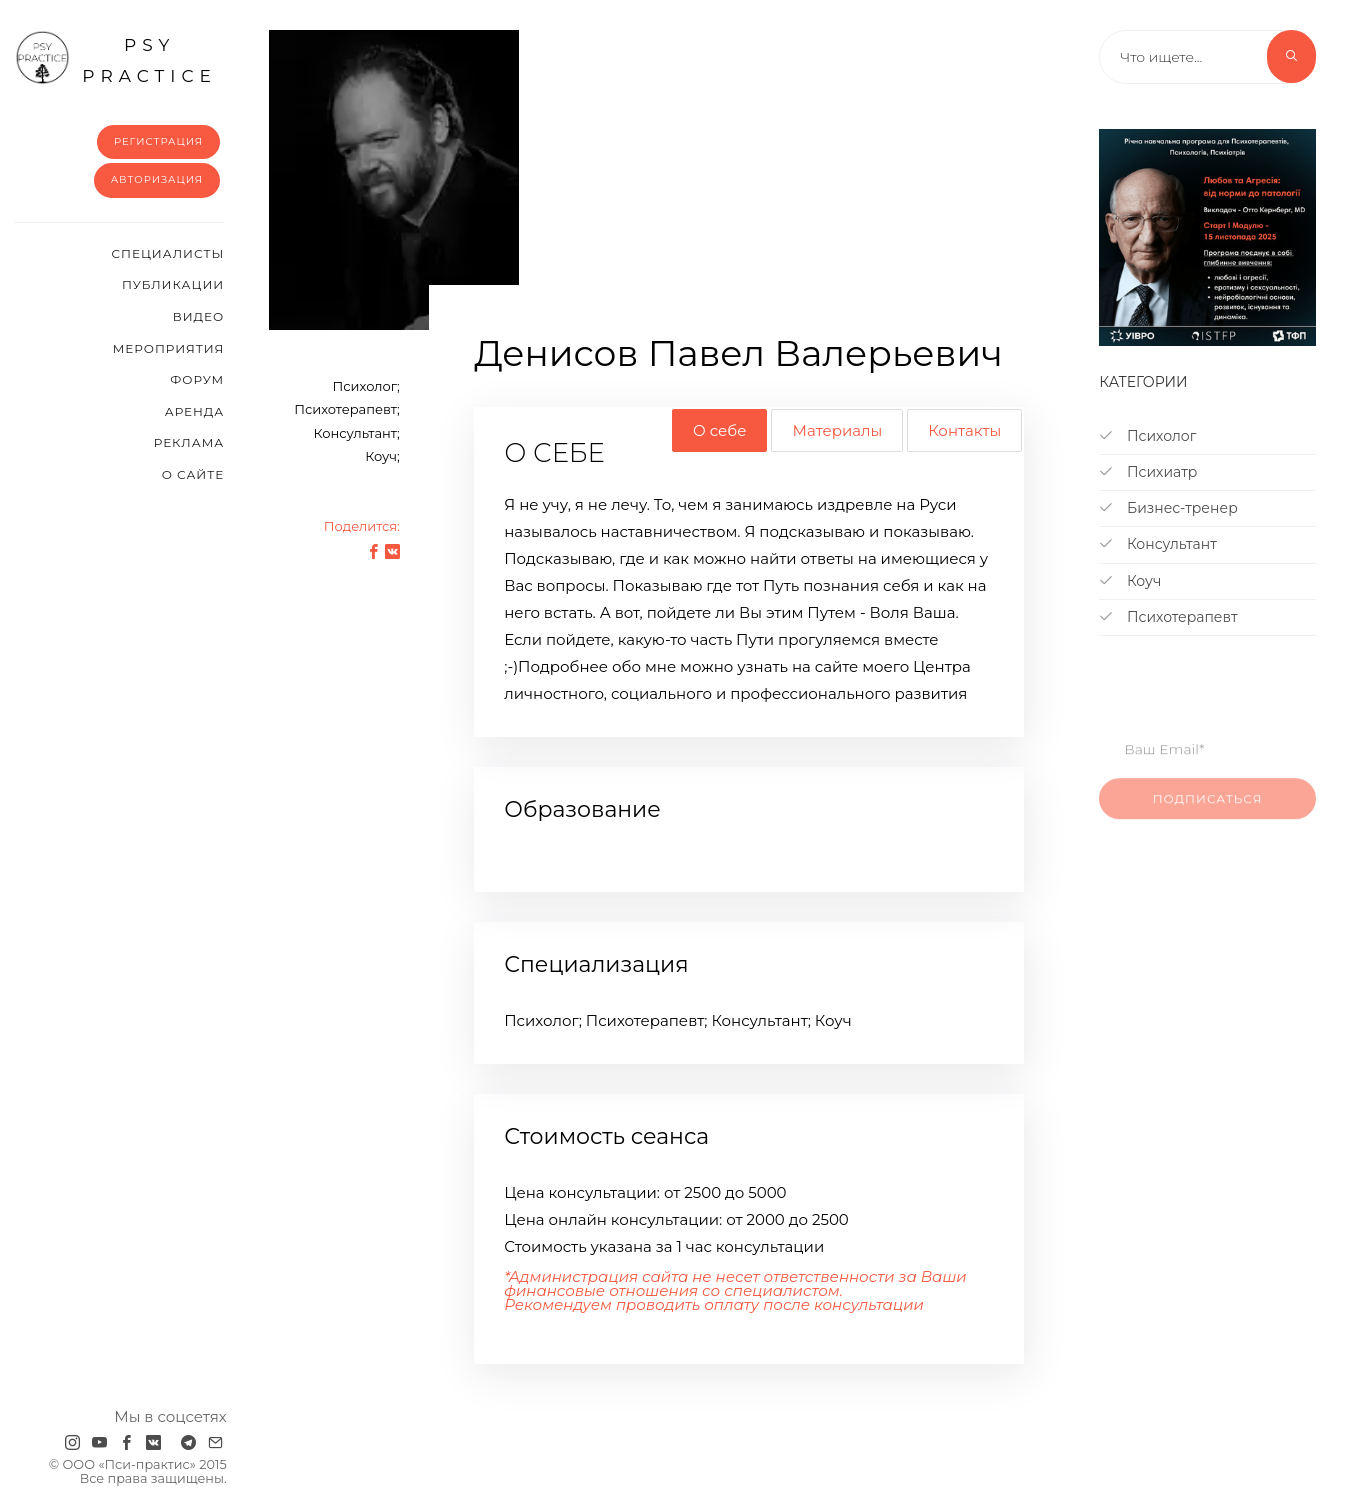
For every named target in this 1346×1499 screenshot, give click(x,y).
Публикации (173, 284)
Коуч (1130, 581)
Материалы (837, 430)
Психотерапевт (1168, 617)
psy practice (116, 58)
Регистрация (158, 141)
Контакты (964, 430)
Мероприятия (168, 348)
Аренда (194, 411)
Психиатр (1148, 472)
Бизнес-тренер (1168, 508)
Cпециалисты (168, 253)
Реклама (189, 442)
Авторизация (157, 179)
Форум (197, 379)
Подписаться (1208, 809)
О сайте (193, 474)
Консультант (1158, 544)
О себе (719, 430)
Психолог (1147, 436)
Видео (198, 316)
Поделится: (362, 526)
